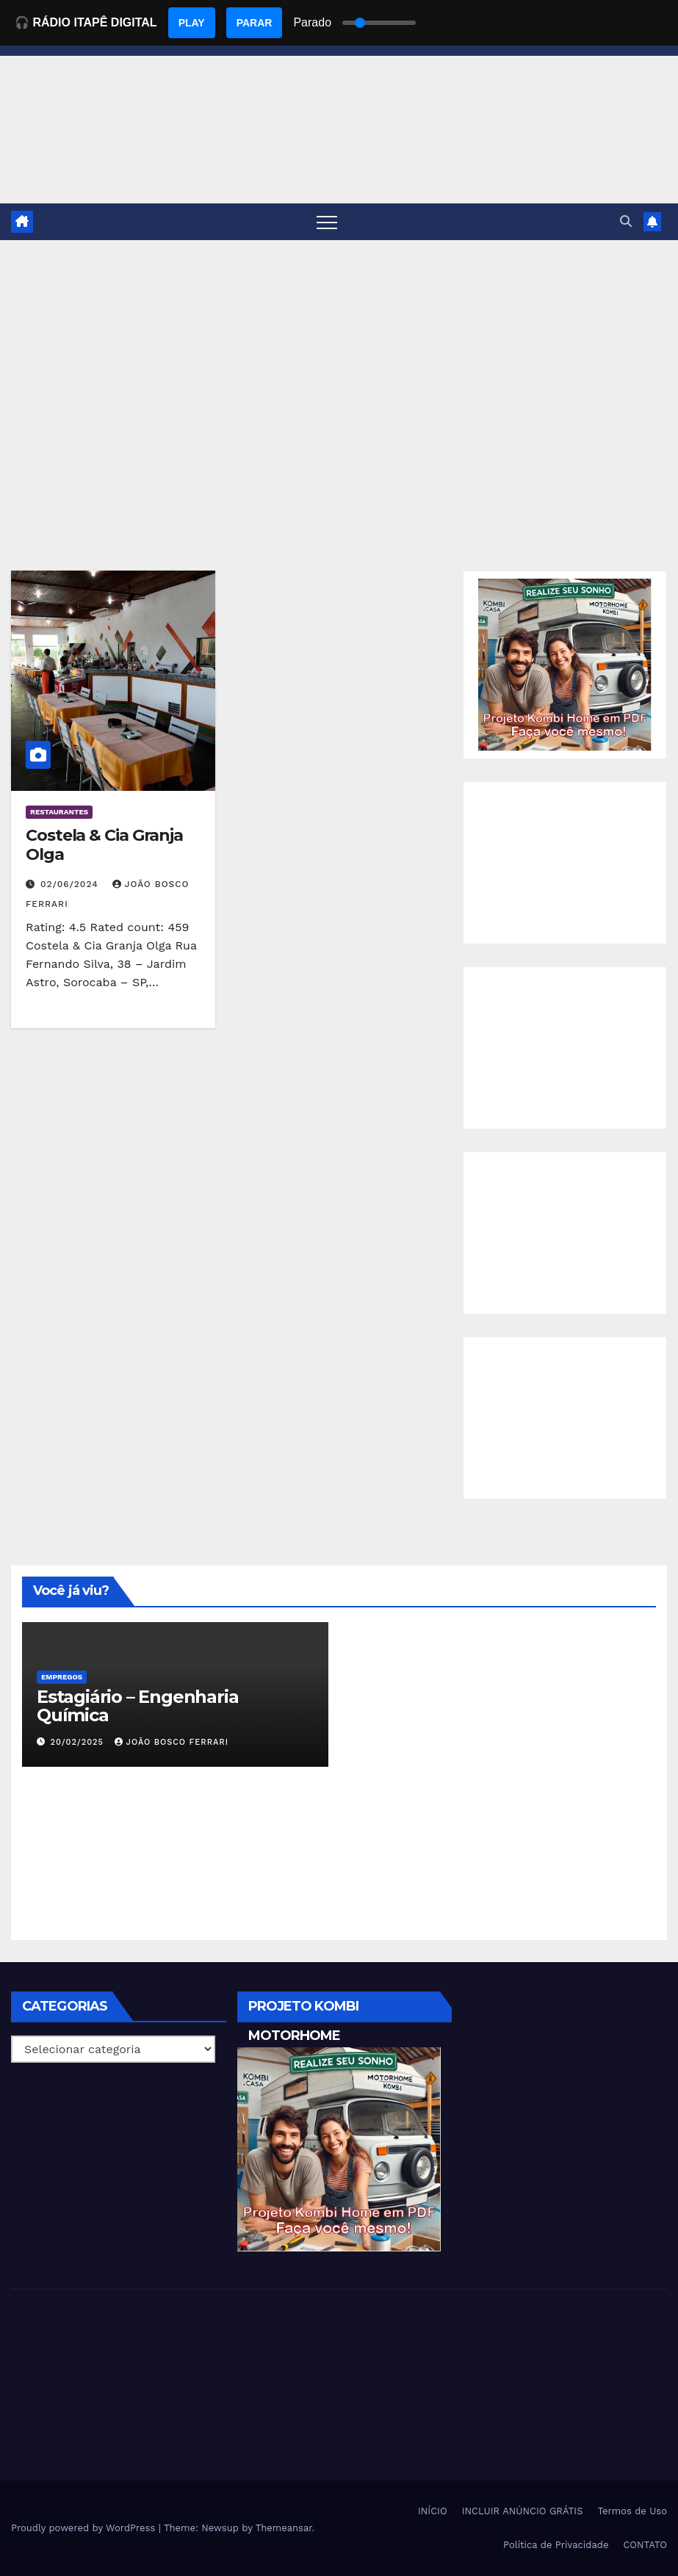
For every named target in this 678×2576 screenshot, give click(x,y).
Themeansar (284, 2527)
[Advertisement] (339, 350)
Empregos (61, 1677)
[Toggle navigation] (327, 221)
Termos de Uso (632, 2511)
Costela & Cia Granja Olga (104, 844)
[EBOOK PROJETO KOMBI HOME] (565, 664)
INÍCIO (432, 2511)
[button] (626, 221)
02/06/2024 (71, 884)
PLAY (191, 23)
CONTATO (645, 2544)
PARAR (255, 23)
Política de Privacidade (555, 2544)
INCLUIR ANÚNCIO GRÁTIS (522, 2511)
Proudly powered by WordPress (85, 2527)
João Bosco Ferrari (172, 1742)
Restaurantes (59, 812)
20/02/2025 (79, 1742)
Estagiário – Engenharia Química (137, 1706)
